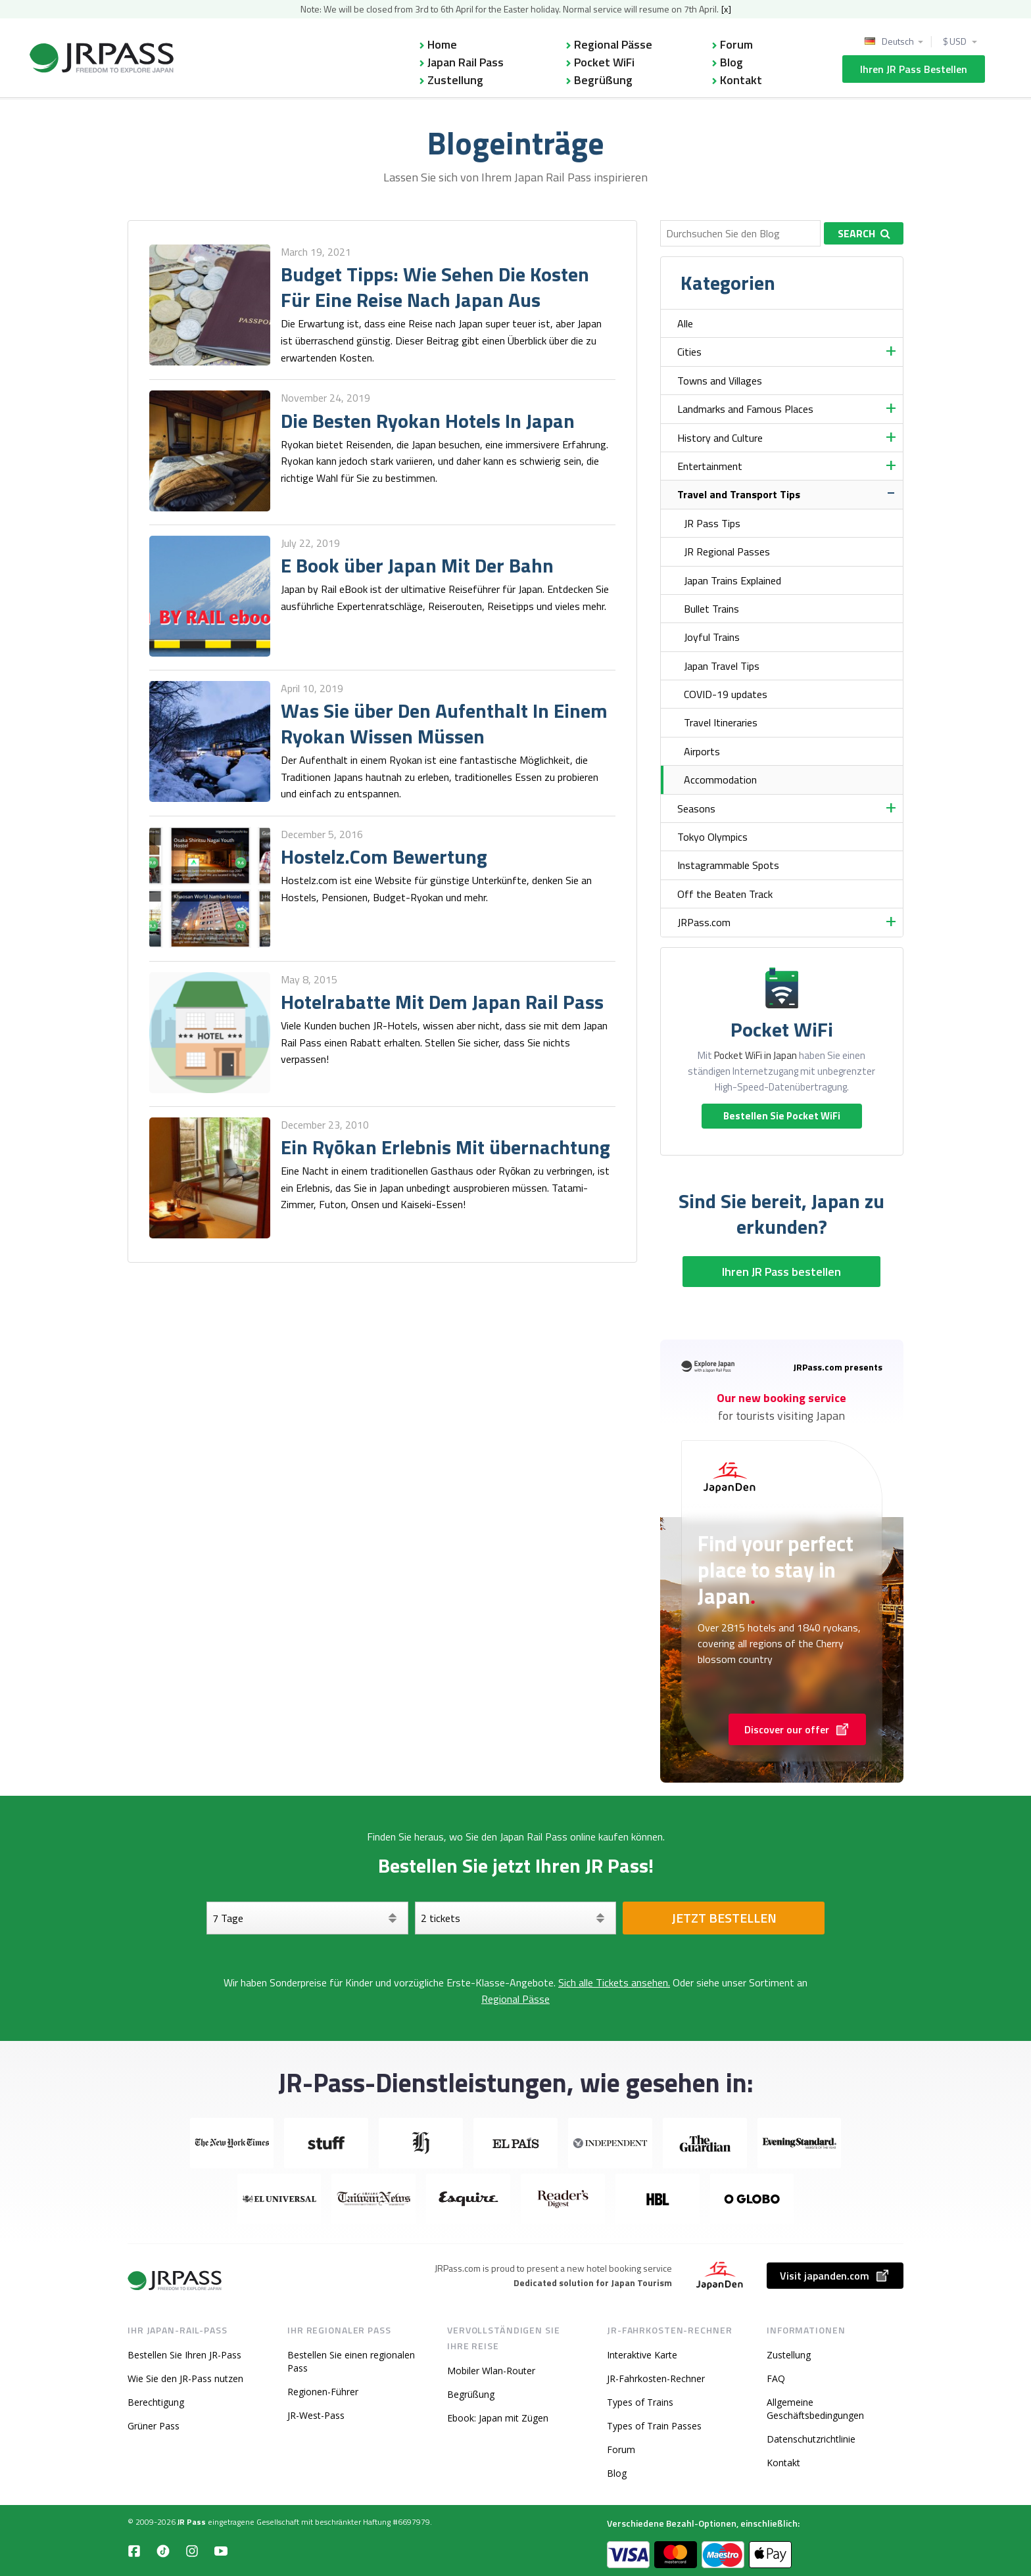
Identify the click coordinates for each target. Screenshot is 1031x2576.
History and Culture (720, 438)
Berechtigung (156, 2402)
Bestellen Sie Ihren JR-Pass (184, 2355)
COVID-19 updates (725, 694)
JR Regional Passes (727, 551)
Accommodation (720, 779)
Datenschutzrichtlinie (811, 2439)
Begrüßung (603, 80)
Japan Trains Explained (732, 580)
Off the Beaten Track (725, 894)
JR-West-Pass (316, 2415)
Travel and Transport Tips (738, 494)
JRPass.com (704, 922)
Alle (685, 323)
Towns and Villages (719, 380)
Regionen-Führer (322, 2391)
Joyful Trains (712, 637)
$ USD (955, 41)
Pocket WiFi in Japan (755, 1055)
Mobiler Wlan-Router (491, 2370)
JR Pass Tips (712, 523)
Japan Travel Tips (721, 666)
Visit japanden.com (835, 2275)
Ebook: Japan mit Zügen (497, 2418)
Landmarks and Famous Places (745, 409)
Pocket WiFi (604, 62)
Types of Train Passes (654, 2426)
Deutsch (898, 41)
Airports (702, 751)
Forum (736, 44)
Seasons (696, 808)
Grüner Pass (154, 2426)
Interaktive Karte (642, 2355)
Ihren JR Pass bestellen (913, 69)
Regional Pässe (613, 44)
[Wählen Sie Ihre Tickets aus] (516, 1918)
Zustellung (455, 80)
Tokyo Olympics (712, 837)
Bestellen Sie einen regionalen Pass (351, 2361)
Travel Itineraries (720, 722)
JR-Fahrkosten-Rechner (656, 2378)
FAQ (776, 2378)
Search (864, 233)
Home (442, 44)
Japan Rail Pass (465, 62)
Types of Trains (640, 2402)
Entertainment (709, 466)
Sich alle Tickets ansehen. (614, 1982)
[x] (726, 9)
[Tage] (307, 1918)
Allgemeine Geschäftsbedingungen (815, 2409)
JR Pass (192, 2522)
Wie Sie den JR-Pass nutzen (185, 2378)
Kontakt (741, 80)
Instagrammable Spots (728, 865)
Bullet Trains (711, 609)
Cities (689, 352)
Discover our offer (797, 1729)
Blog (731, 62)
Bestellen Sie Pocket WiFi (781, 1115)
